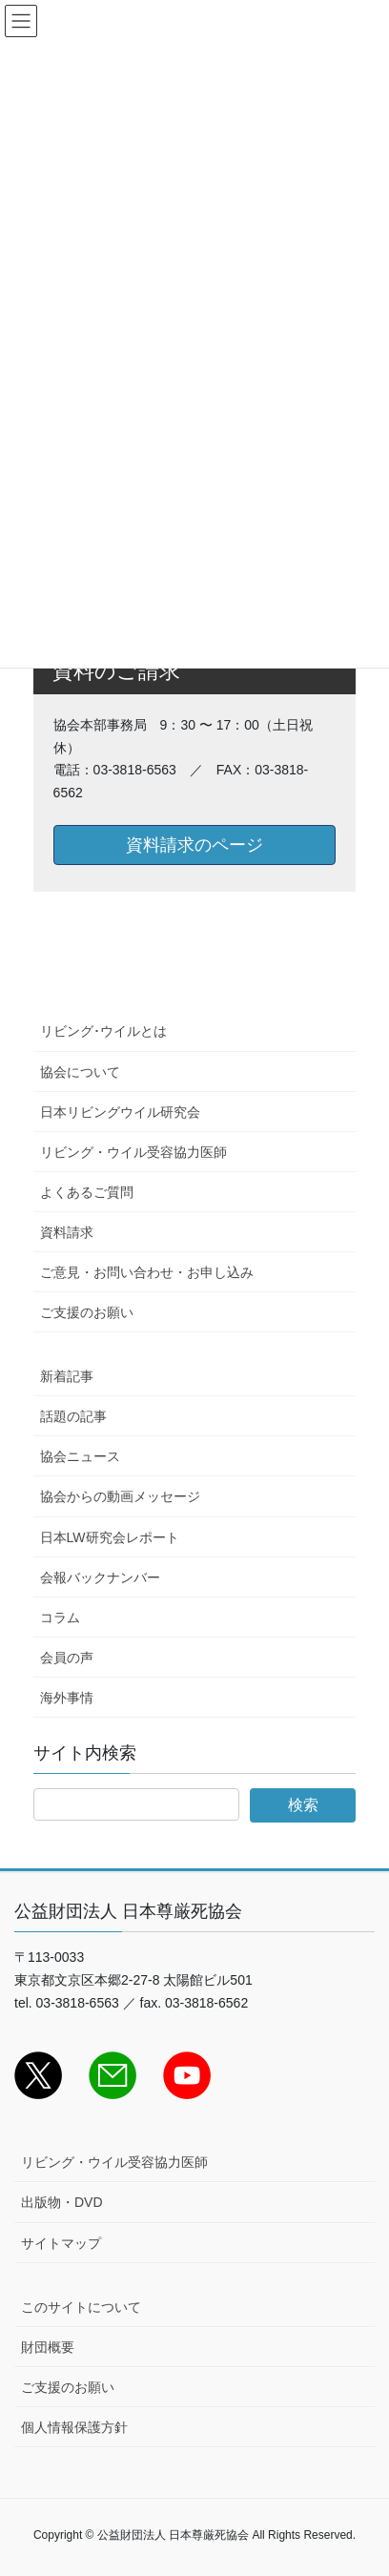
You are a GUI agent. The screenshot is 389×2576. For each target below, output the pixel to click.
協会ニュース (80, 1456)
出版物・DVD (62, 2202)
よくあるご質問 (86, 1192)
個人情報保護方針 (74, 2427)
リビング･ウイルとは (103, 1031)
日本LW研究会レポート (109, 1537)
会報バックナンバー (100, 1577)
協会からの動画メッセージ (120, 1496)
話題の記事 (73, 1416)
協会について (80, 1072)
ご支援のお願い (86, 1312)
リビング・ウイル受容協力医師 (133, 1152)
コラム (60, 1617)
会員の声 (66, 1657)
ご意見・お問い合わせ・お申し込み (147, 1272)
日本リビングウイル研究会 (120, 1112)
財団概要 (47, 2347)
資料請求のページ (194, 845)
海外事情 (66, 1697)
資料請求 (66, 1232)
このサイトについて (81, 2307)
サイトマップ (61, 2243)
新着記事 (66, 1376)
